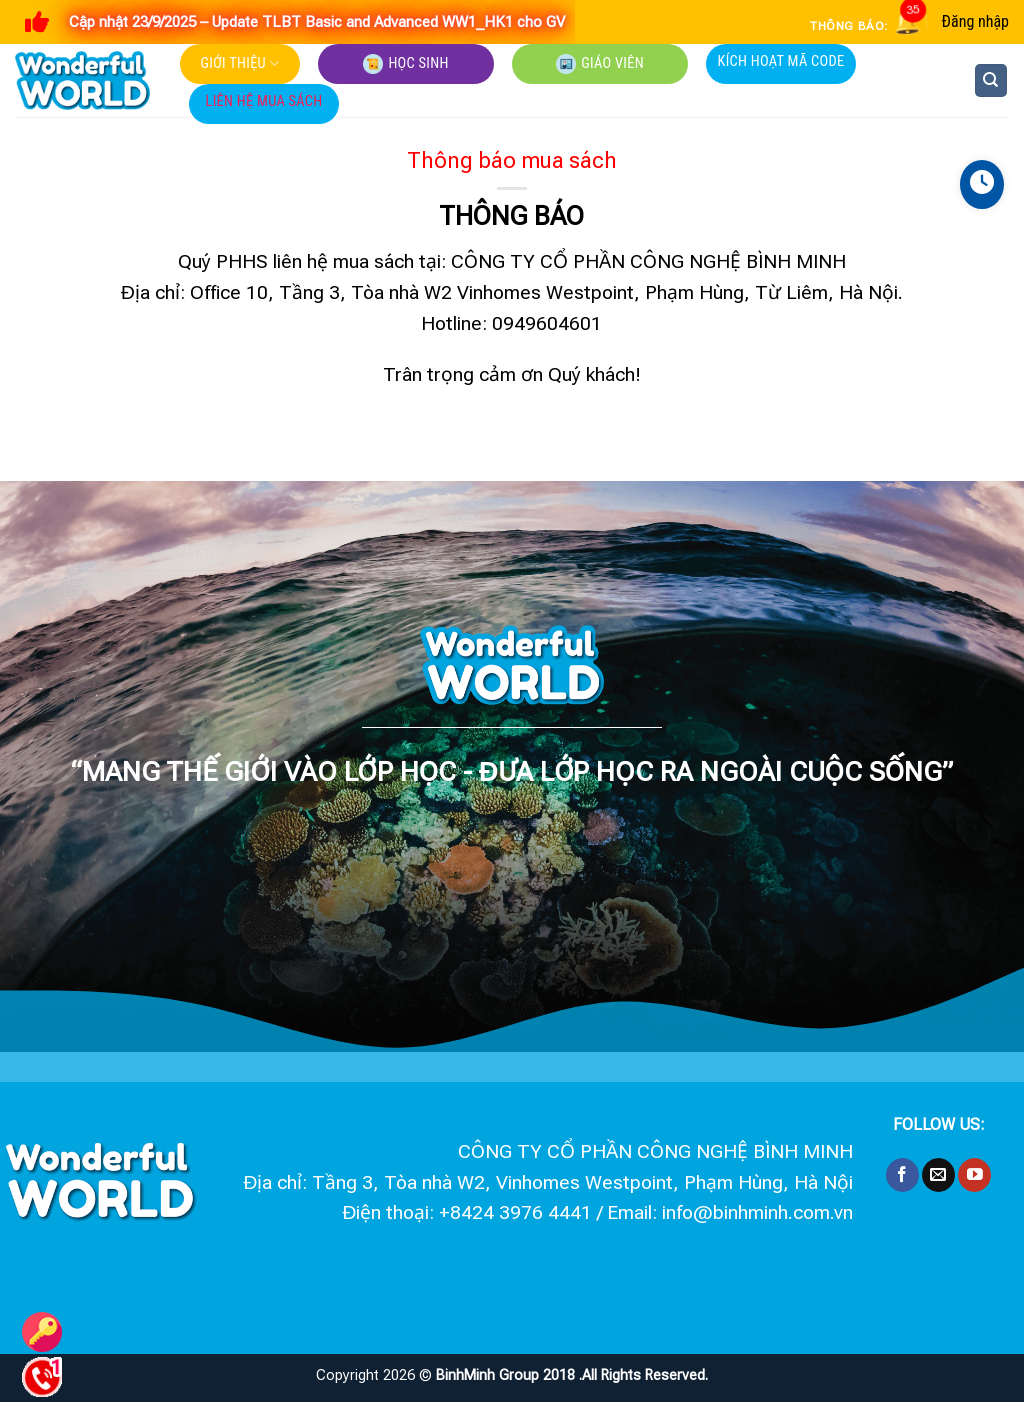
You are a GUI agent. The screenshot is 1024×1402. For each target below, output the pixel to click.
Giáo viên (600, 64)
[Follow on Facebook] (902, 1175)
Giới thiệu (240, 63)
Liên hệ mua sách (264, 101)
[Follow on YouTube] (974, 1175)
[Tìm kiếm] (991, 80)
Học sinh (405, 64)
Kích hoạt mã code (781, 61)
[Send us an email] (938, 1175)
